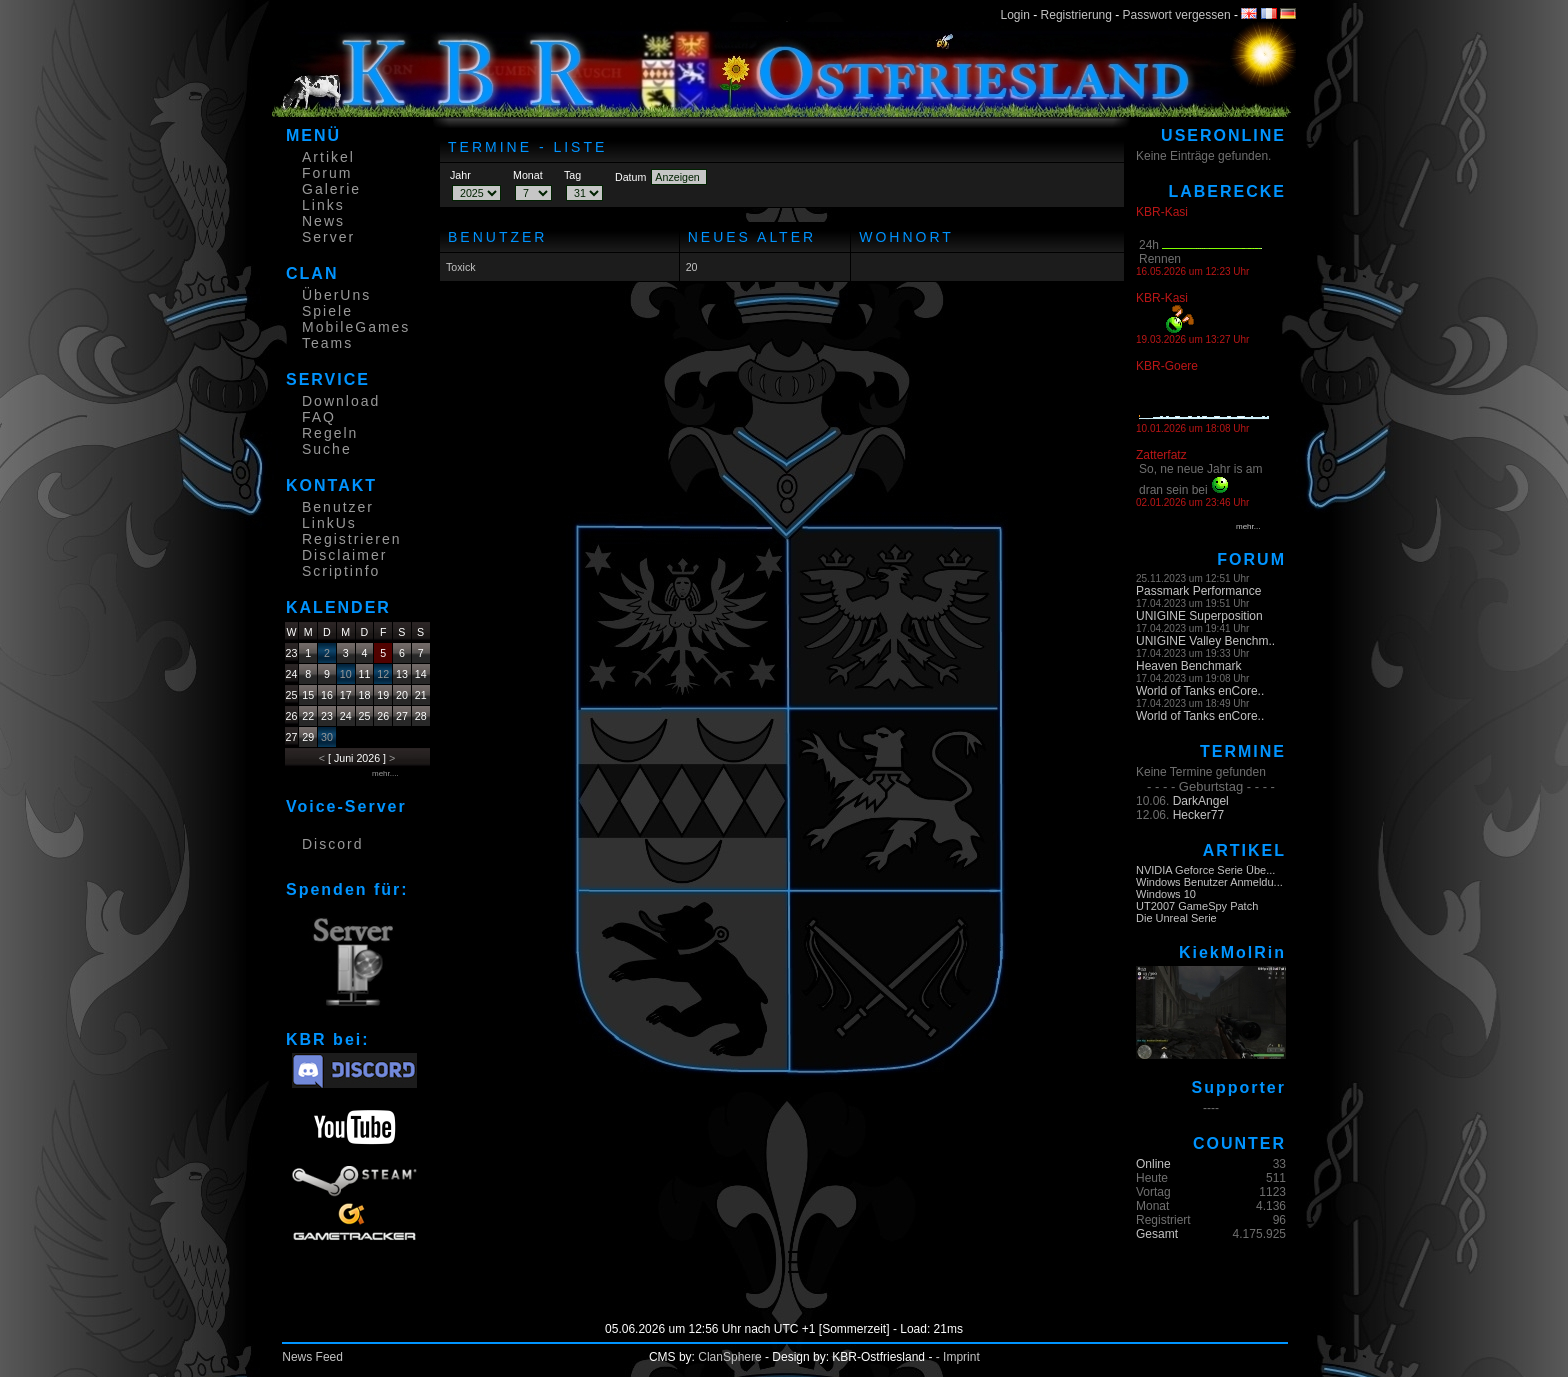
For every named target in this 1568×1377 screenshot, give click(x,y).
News (323, 221)
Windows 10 (1166, 894)
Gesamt (1157, 1234)
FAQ (319, 417)
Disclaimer (344, 555)
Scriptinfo (341, 571)
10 (346, 674)
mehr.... (385, 773)
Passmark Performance (1198, 591)
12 (383, 674)
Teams (327, 343)
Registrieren (351, 539)
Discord (332, 844)
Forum (327, 173)
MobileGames (356, 327)
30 (327, 737)
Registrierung (1076, 15)
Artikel (328, 157)
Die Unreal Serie (1176, 918)
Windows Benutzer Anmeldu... (1209, 882)
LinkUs (329, 523)
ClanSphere (729, 1357)
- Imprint (958, 1357)
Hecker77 (1198, 815)
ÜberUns (336, 295)
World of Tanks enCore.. (1200, 691)
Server (328, 237)
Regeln (330, 433)
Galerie (331, 189)
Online (1153, 1164)
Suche (327, 449)
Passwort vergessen (1177, 15)
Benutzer (338, 507)
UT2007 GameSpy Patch (1197, 906)
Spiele (327, 311)
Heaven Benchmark (1188, 666)
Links (323, 205)
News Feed (312, 1357)
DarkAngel (1201, 801)
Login (1015, 15)
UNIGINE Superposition (1199, 616)
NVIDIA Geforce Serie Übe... (1205, 870)
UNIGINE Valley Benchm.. (1205, 641)
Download (341, 401)
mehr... (1248, 526)
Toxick (461, 267)
